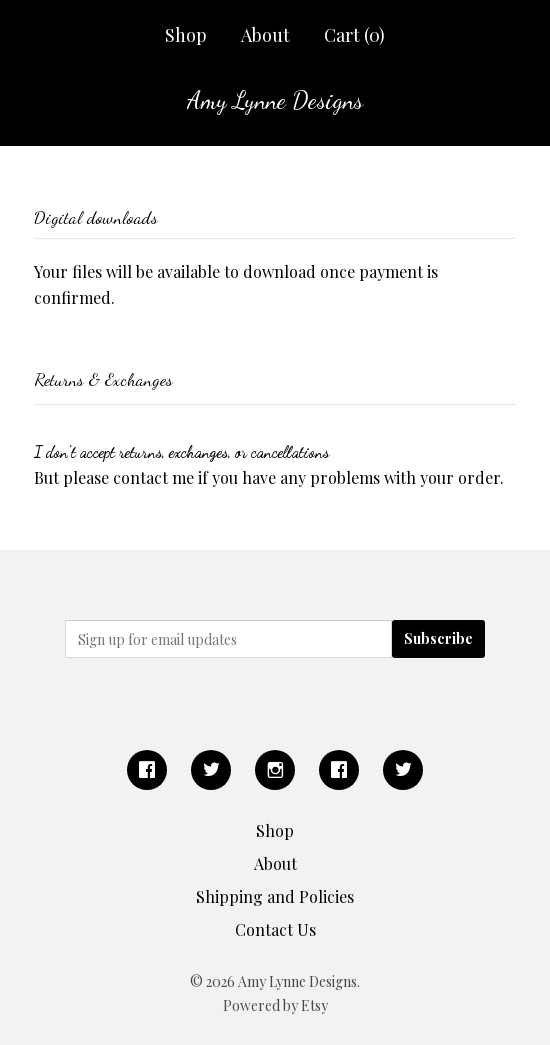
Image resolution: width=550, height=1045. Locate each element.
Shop (186, 35)
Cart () (354, 35)
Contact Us (275, 929)
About (265, 35)
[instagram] (275, 770)
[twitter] (211, 770)
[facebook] (147, 770)
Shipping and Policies (275, 896)
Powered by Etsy (275, 1005)
